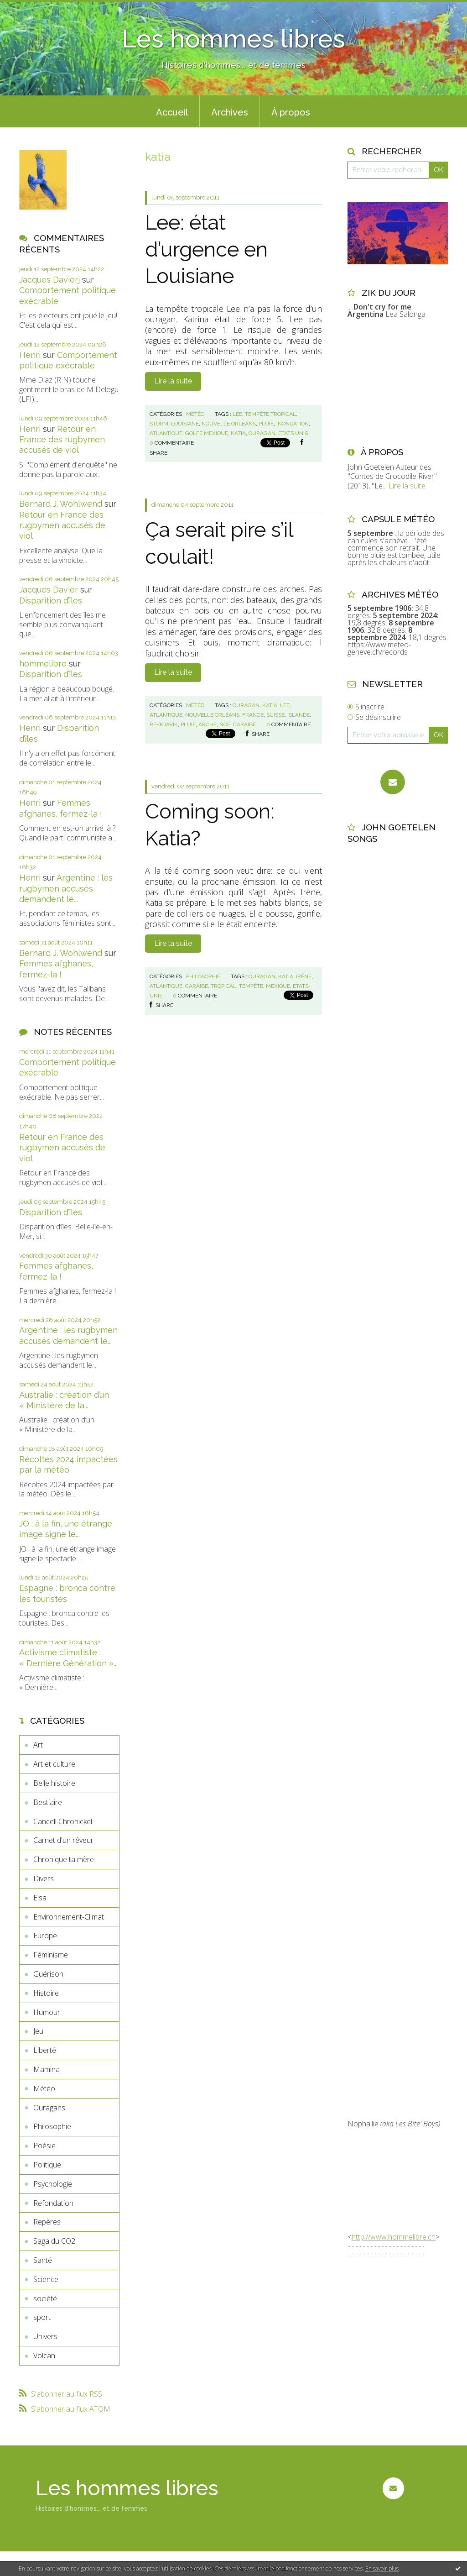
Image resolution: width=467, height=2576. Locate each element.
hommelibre (43, 663)
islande (298, 715)
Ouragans (49, 2108)
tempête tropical (270, 414)
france (253, 715)
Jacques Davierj (49, 279)
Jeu (38, 2031)
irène (303, 976)
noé (224, 724)
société (45, 2298)
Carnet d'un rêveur (63, 1840)
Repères (47, 2222)
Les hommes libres (233, 38)
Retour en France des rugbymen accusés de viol (62, 439)
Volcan (44, 2355)
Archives (229, 112)
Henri (30, 355)
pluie (266, 423)
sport (42, 2317)
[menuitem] (172, 111)
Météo (44, 2088)
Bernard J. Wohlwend (60, 504)
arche (207, 724)
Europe (45, 1936)
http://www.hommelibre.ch (394, 2237)
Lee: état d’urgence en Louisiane (206, 249)
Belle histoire (54, 1783)
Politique (47, 2165)
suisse (275, 715)
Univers (45, 2336)
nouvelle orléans (229, 423)
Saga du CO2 (54, 2241)
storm (159, 423)
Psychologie (52, 2184)
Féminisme (50, 1955)
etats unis (293, 433)
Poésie (44, 2146)
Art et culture (54, 1764)
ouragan (262, 433)
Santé (42, 2260)
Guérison (48, 1974)
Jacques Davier (48, 589)
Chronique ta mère (63, 1859)
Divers (43, 1878)
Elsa (40, 1898)
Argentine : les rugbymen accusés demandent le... (66, 888)
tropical (223, 986)
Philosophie (52, 2126)
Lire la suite (173, 381)
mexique (278, 986)
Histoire (46, 1993)
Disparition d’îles (50, 600)
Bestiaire (47, 1802)
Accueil (172, 112)
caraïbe (244, 724)
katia (238, 433)
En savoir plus (382, 2568)
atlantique (166, 433)
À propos (290, 112)
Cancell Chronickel (62, 1821)
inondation (292, 423)
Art (38, 1745)
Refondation (53, 2203)
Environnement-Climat (68, 1917)
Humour (46, 2012)
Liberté (44, 2050)
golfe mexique (206, 433)
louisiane (185, 423)
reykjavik (164, 724)
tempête (251, 986)
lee (237, 414)
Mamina (46, 2069)
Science (45, 2279)
